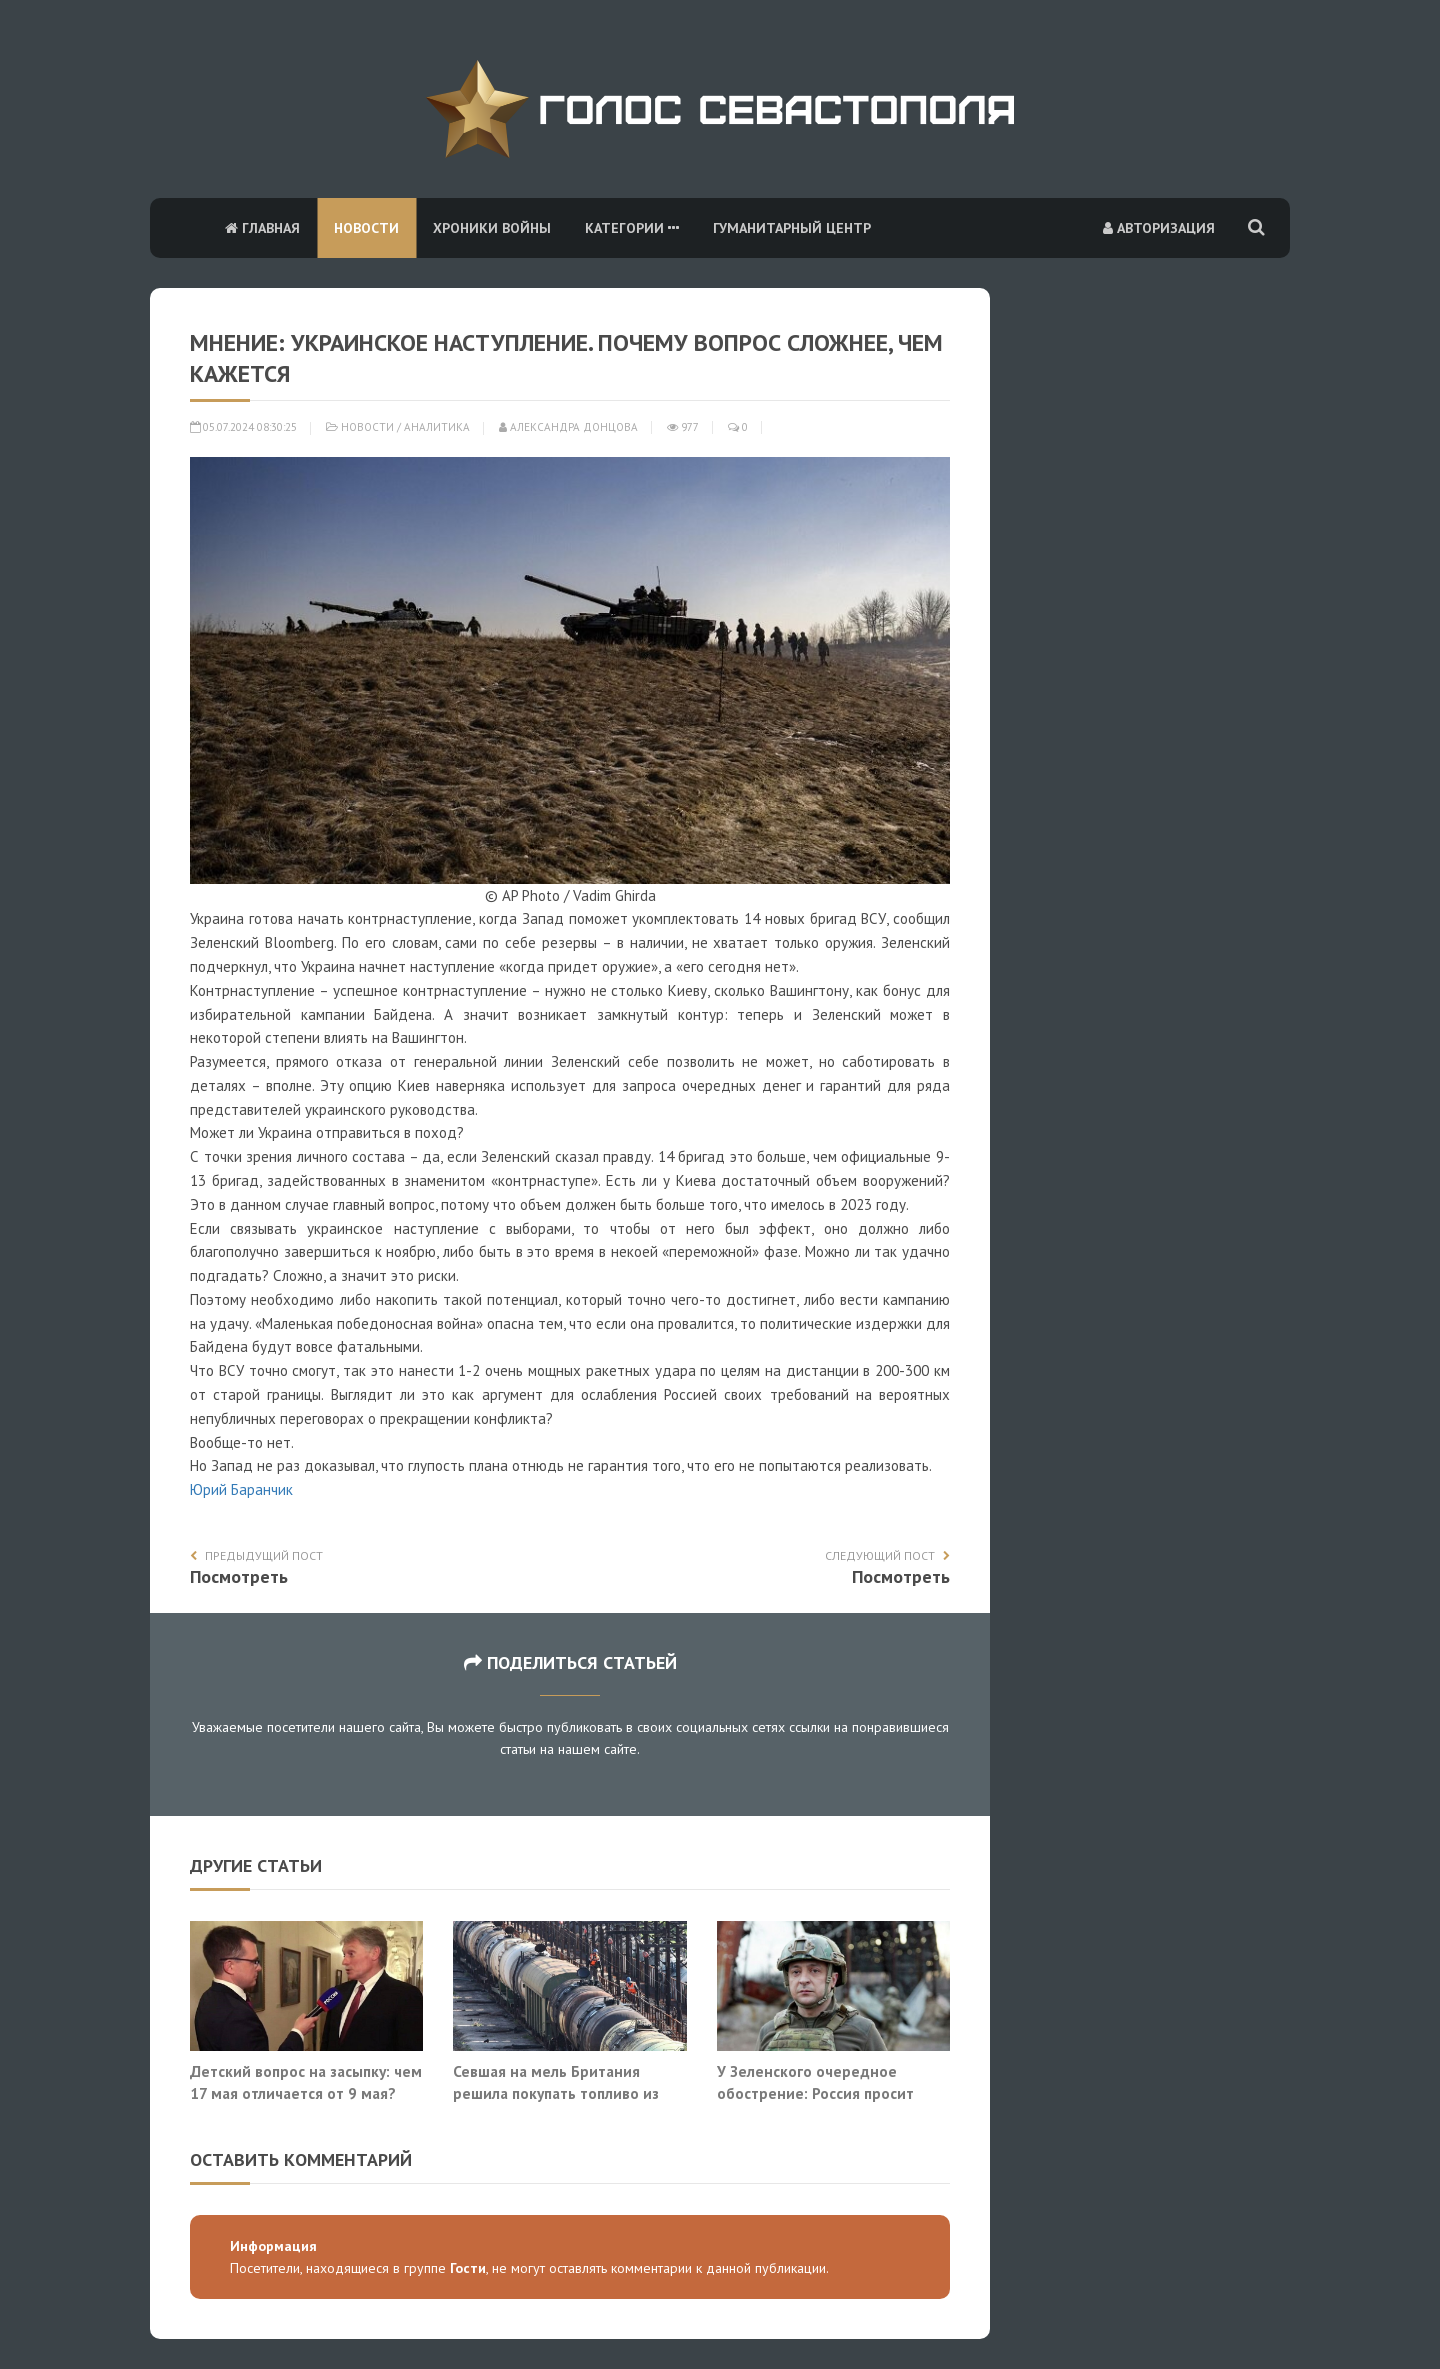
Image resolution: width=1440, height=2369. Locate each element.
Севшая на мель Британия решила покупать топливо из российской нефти (556, 2092)
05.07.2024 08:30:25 (243, 427)
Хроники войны (492, 228)
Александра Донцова (568, 427)
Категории (632, 228)
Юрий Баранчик (241, 1489)
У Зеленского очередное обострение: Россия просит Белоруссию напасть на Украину (831, 2092)
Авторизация (1159, 228)
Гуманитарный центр (792, 228)
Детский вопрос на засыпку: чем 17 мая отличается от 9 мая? (306, 2082)
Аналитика (437, 427)
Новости (366, 228)
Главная (262, 228)
